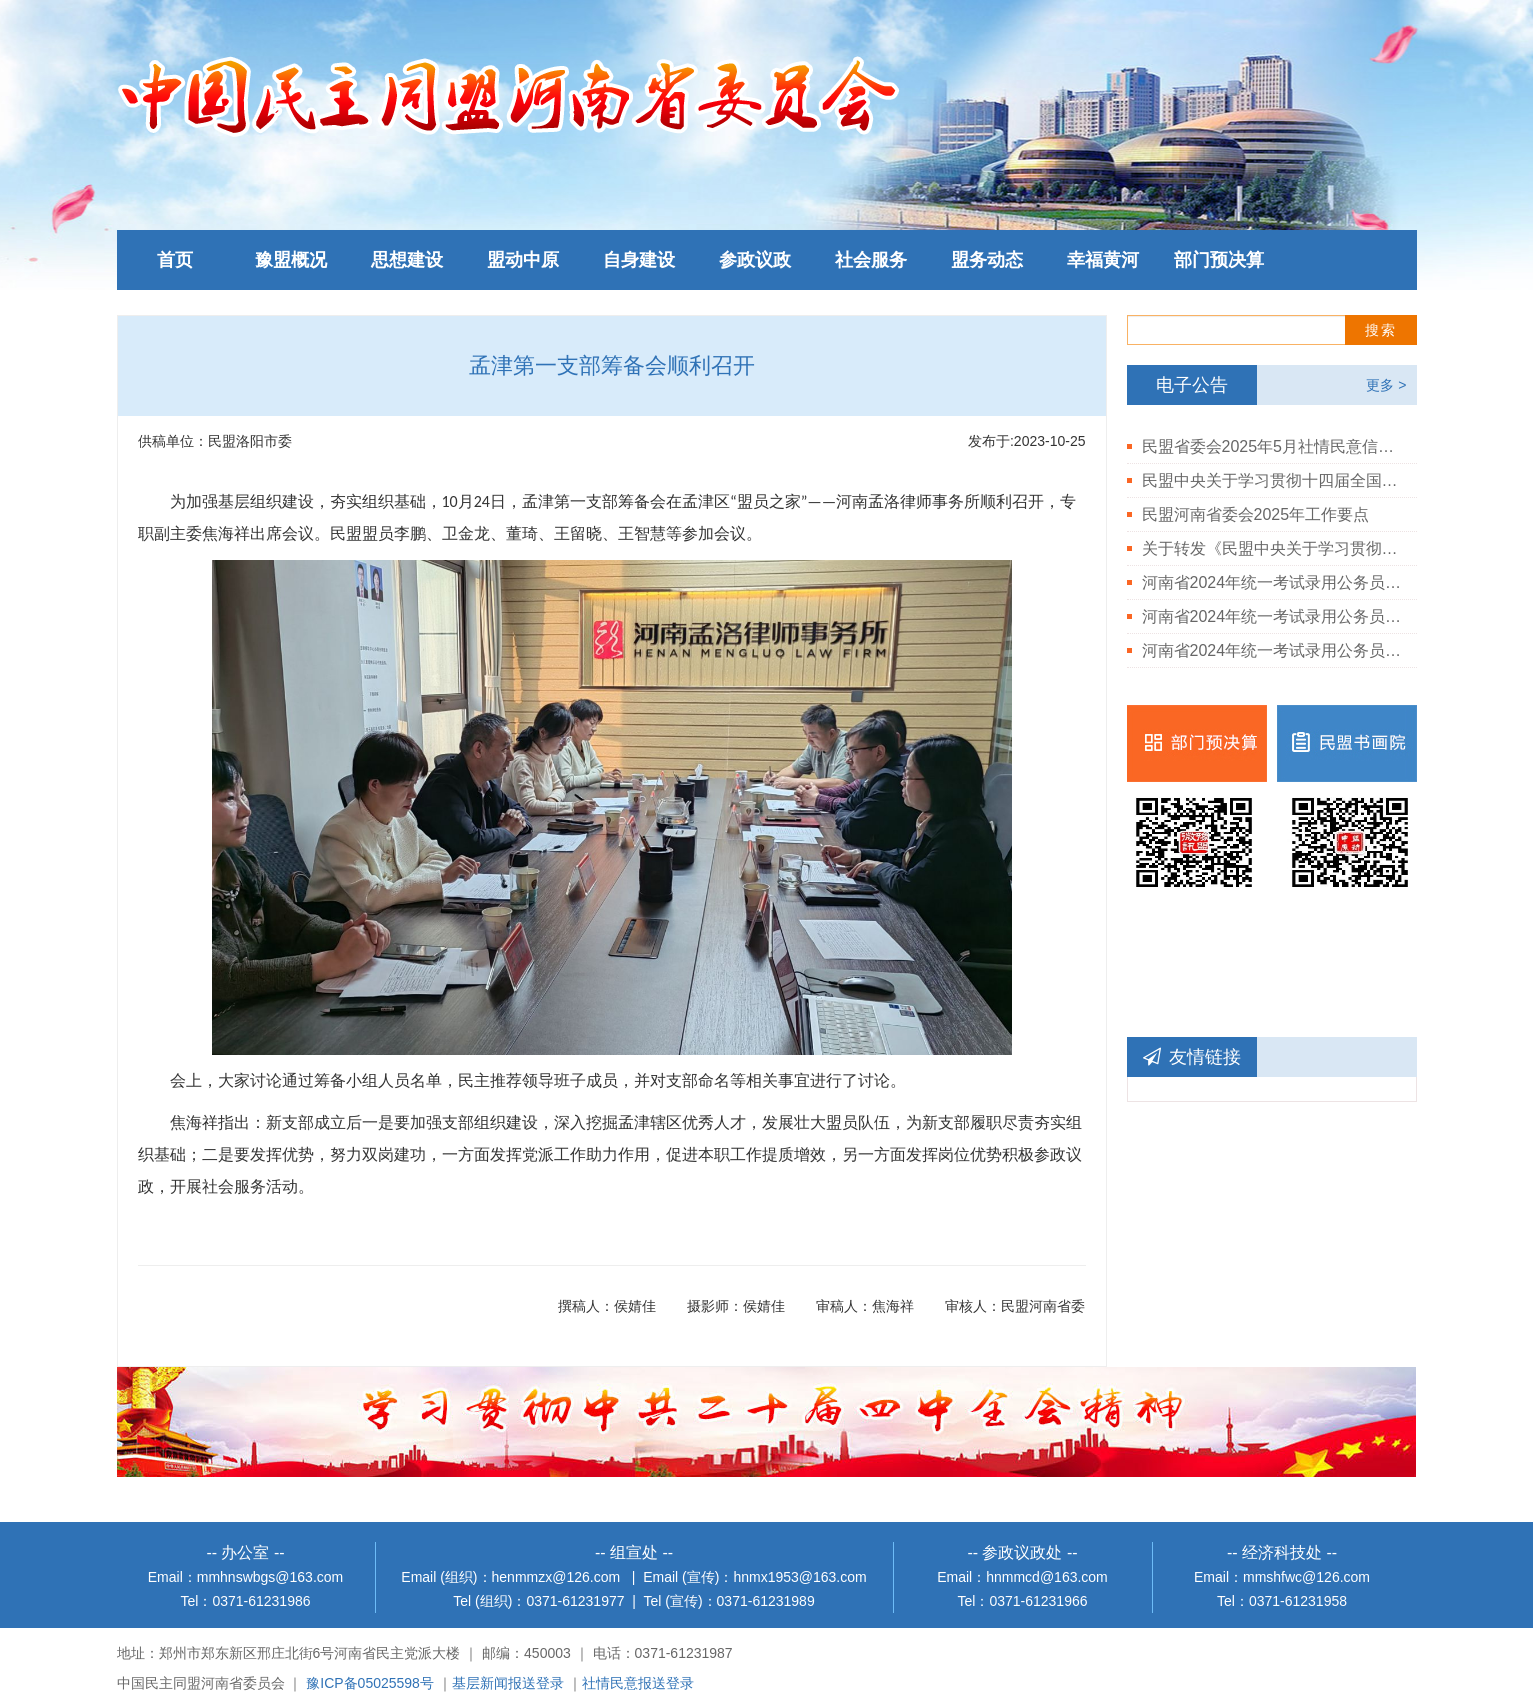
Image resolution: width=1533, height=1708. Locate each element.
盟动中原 (523, 260)
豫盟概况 (291, 260)
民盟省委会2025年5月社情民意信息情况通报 (1272, 446)
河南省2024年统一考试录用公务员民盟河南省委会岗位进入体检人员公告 (1272, 650)
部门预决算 (1219, 260)
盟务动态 (987, 260)
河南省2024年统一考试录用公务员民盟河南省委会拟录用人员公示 (1272, 582)
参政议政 (755, 260)
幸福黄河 (1103, 260)
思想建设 (407, 260)
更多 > (1386, 385)
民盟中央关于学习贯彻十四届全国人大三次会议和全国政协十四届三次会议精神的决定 (1272, 480)
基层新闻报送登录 (508, 1683)
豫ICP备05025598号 (370, 1683)
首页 (175, 260)
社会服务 (871, 260)
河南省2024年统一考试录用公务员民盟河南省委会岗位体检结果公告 (1272, 616)
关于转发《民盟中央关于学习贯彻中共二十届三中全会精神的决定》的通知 (1272, 548)
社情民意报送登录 (638, 1683)
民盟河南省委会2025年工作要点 (1256, 514)
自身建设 (639, 260)
